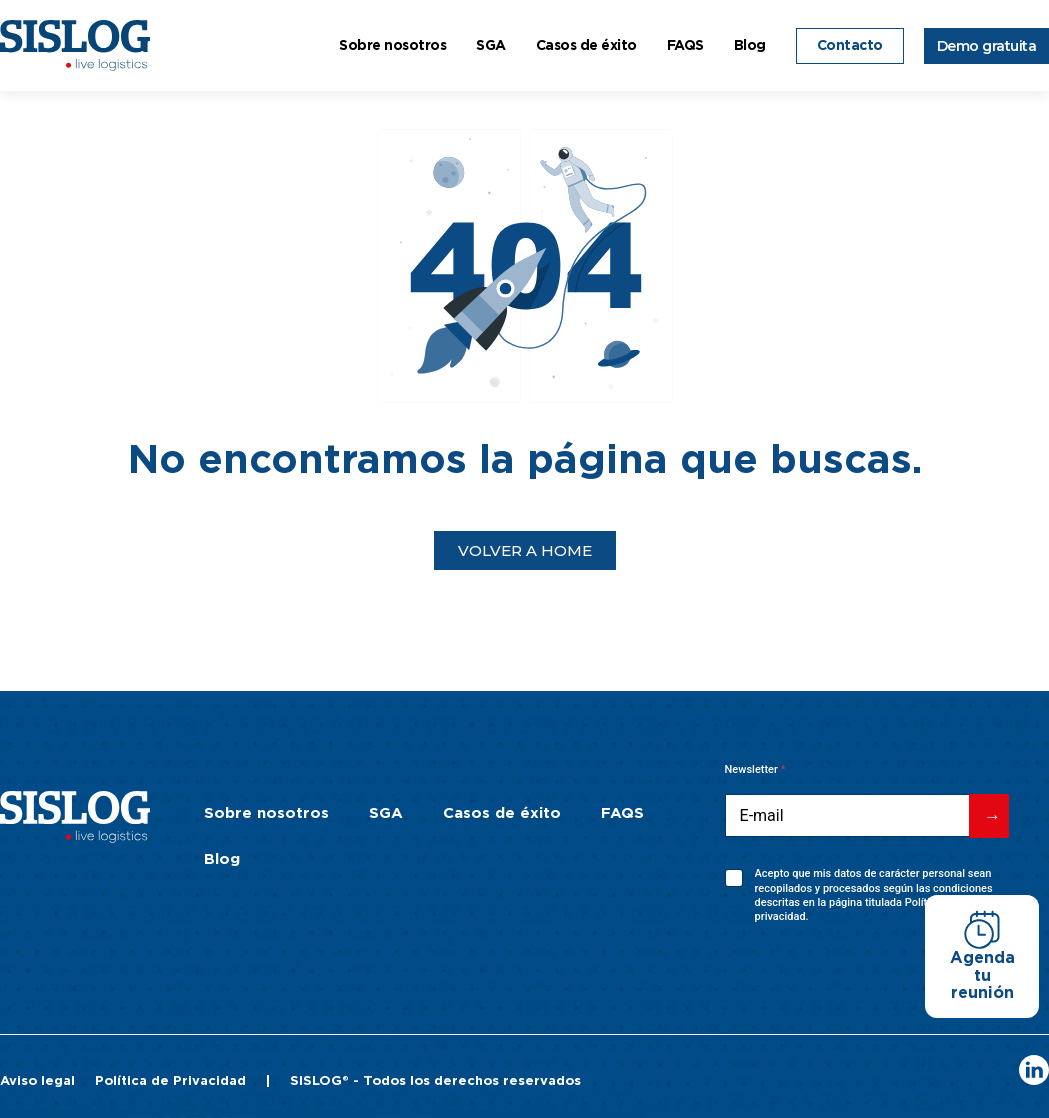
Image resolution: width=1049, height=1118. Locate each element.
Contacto (850, 46)
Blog (750, 46)
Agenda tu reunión (982, 975)
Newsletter (755, 769)
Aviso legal (37, 1081)
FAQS (685, 46)
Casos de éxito (586, 46)
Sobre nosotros (392, 46)
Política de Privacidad (170, 1081)
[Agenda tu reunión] (982, 930)
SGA (491, 46)
